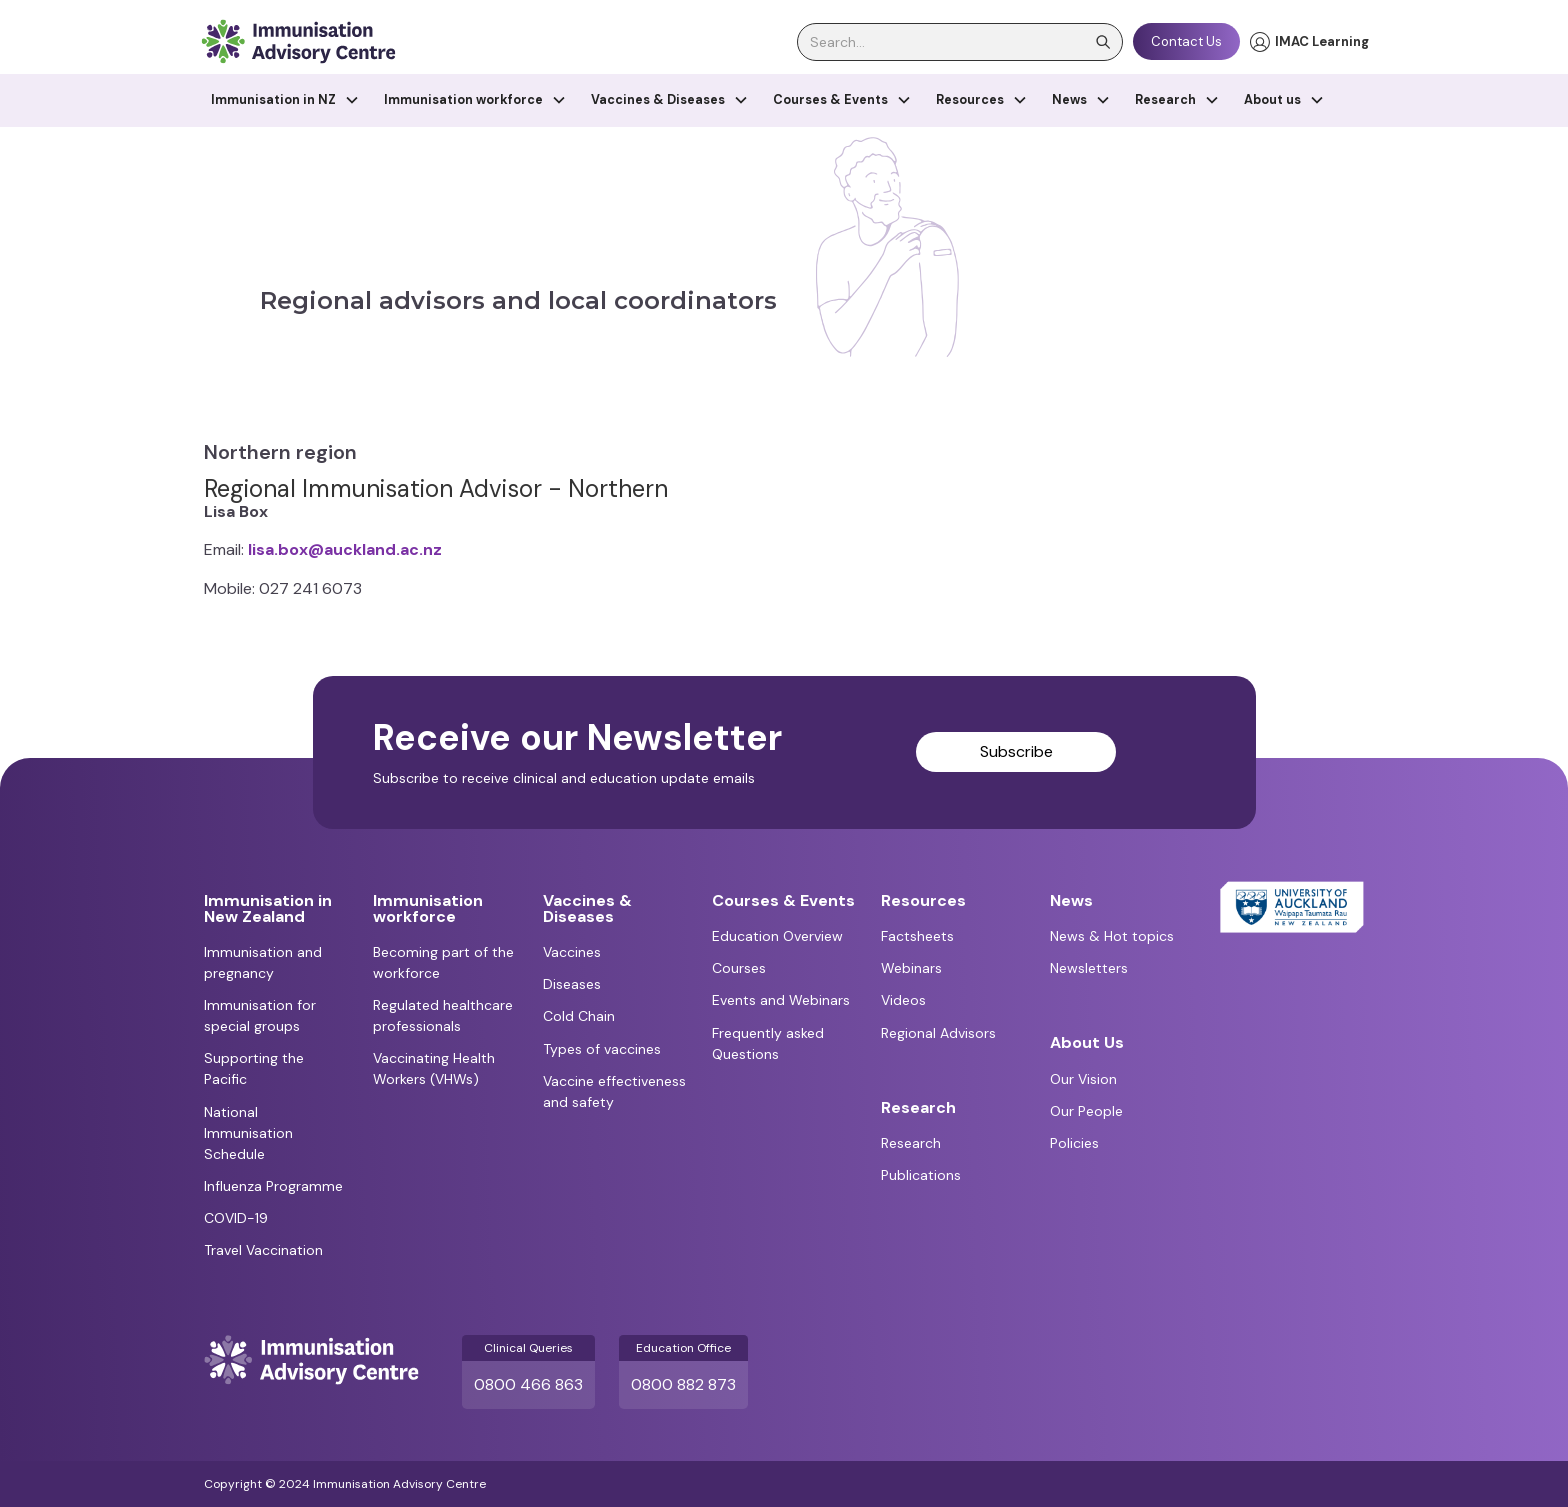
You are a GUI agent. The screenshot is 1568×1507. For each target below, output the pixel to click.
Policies (1074, 1143)
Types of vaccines (602, 1049)
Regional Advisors (938, 1033)
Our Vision (1083, 1079)
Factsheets (917, 936)
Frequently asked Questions (768, 1043)
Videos (903, 1000)
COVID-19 (236, 1218)
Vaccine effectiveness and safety (614, 1091)
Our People (1086, 1111)
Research (911, 1143)
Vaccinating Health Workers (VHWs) (434, 1068)
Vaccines (572, 952)
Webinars (911, 968)
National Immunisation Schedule (248, 1133)
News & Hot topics (1112, 936)
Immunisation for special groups (260, 1015)
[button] (285, 100)
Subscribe (1016, 751)
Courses (739, 968)
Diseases (572, 984)
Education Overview (777, 936)
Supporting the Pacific (254, 1068)
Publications (921, 1175)
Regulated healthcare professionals (443, 1015)
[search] (960, 42)
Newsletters (1089, 968)
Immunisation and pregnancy (263, 962)
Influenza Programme (273, 1186)
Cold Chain (579, 1016)
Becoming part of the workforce (443, 962)
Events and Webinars (781, 1000)
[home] (298, 41)
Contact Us (1186, 41)
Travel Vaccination (263, 1250)
